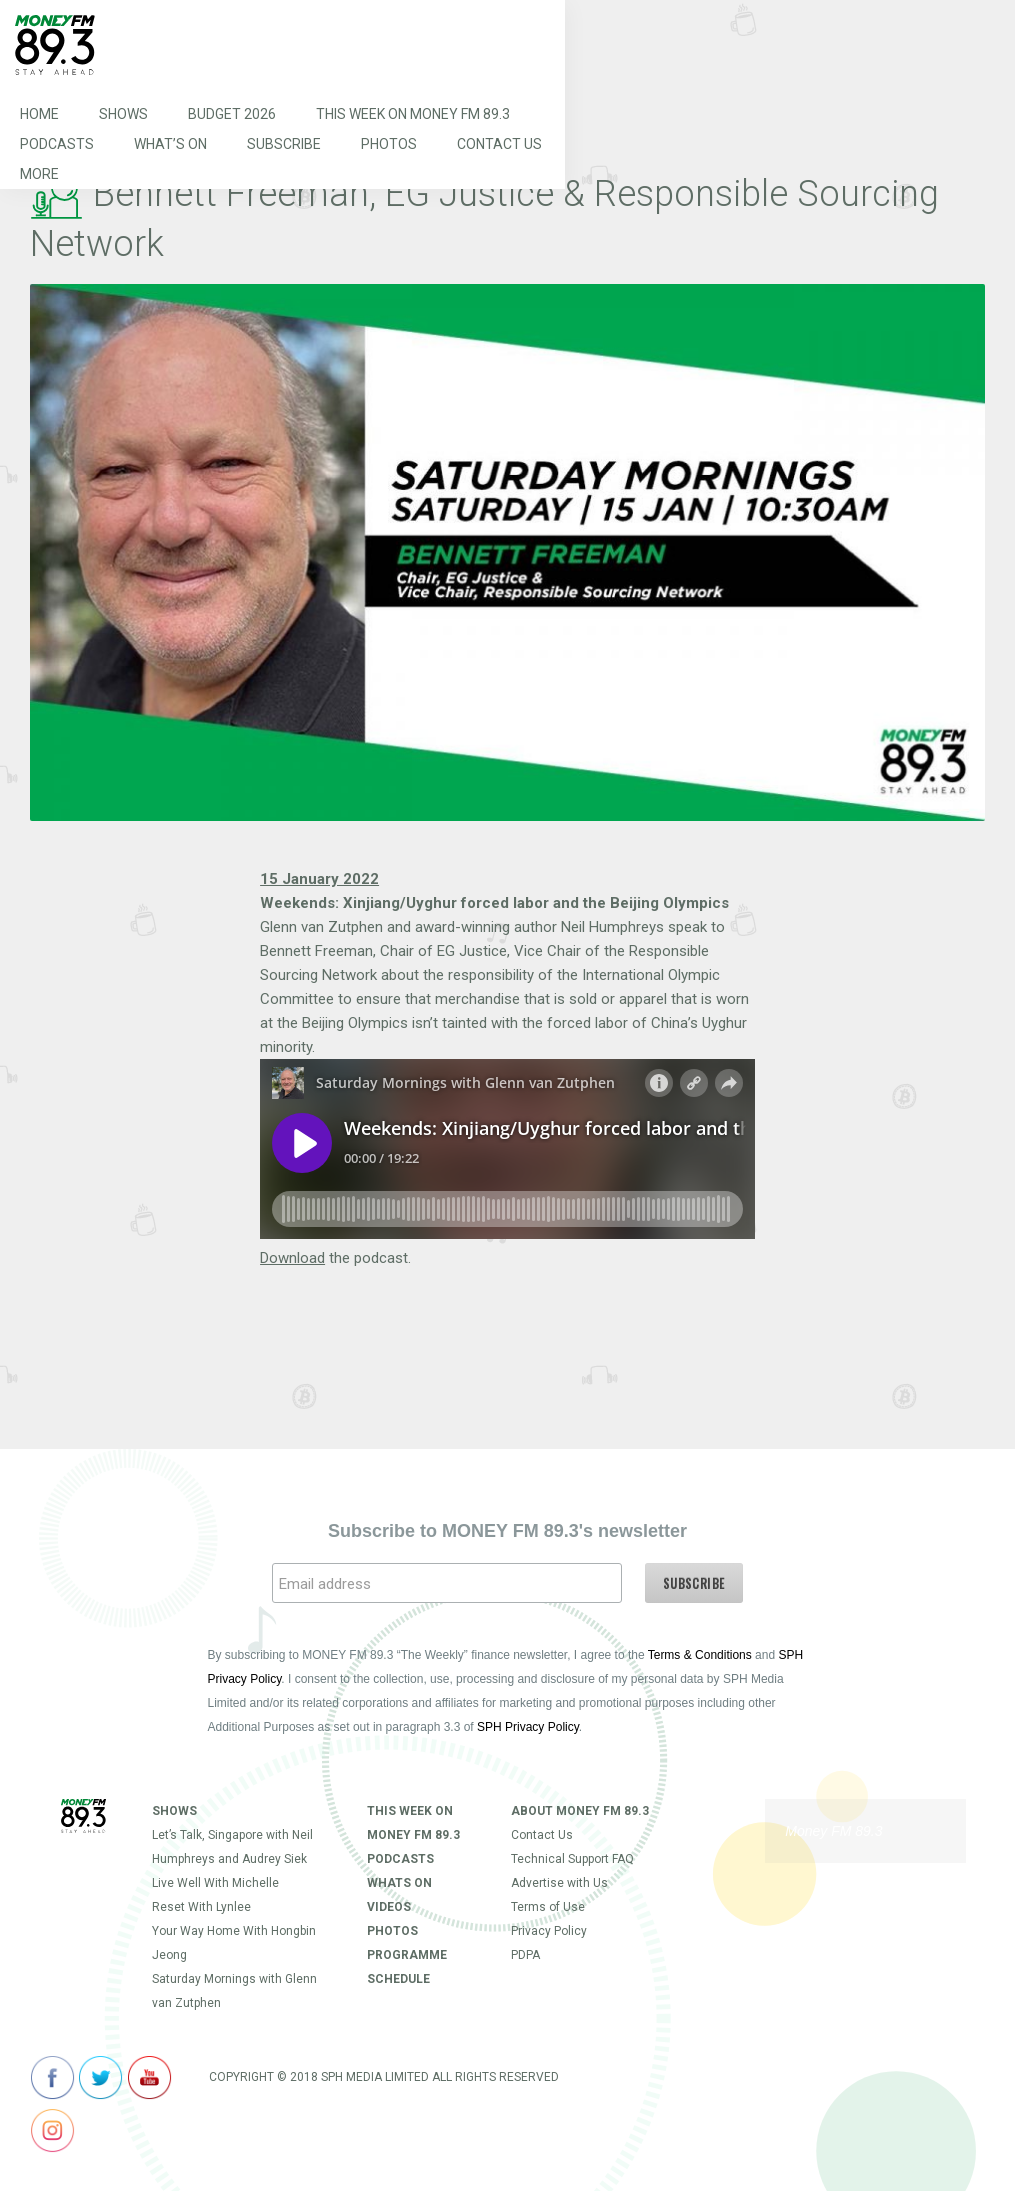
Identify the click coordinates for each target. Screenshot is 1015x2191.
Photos (389, 144)
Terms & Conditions (700, 1655)
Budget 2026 (232, 114)
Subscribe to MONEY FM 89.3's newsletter (507, 1531)
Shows (123, 114)
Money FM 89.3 (833, 1831)
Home (39, 114)
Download (292, 1258)
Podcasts (57, 144)
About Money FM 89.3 (580, 1811)
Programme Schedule (407, 1967)
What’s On (170, 144)
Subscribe (284, 144)
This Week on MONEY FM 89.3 (413, 114)
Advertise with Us (559, 1883)
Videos (389, 1907)
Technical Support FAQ (572, 1859)
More (39, 174)
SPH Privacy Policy (528, 1727)
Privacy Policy (549, 1931)
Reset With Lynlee (201, 1907)
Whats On (399, 1883)
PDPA (525, 1955)
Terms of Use (548, 1907)
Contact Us (499, 144)
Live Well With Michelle (215, 1883)
